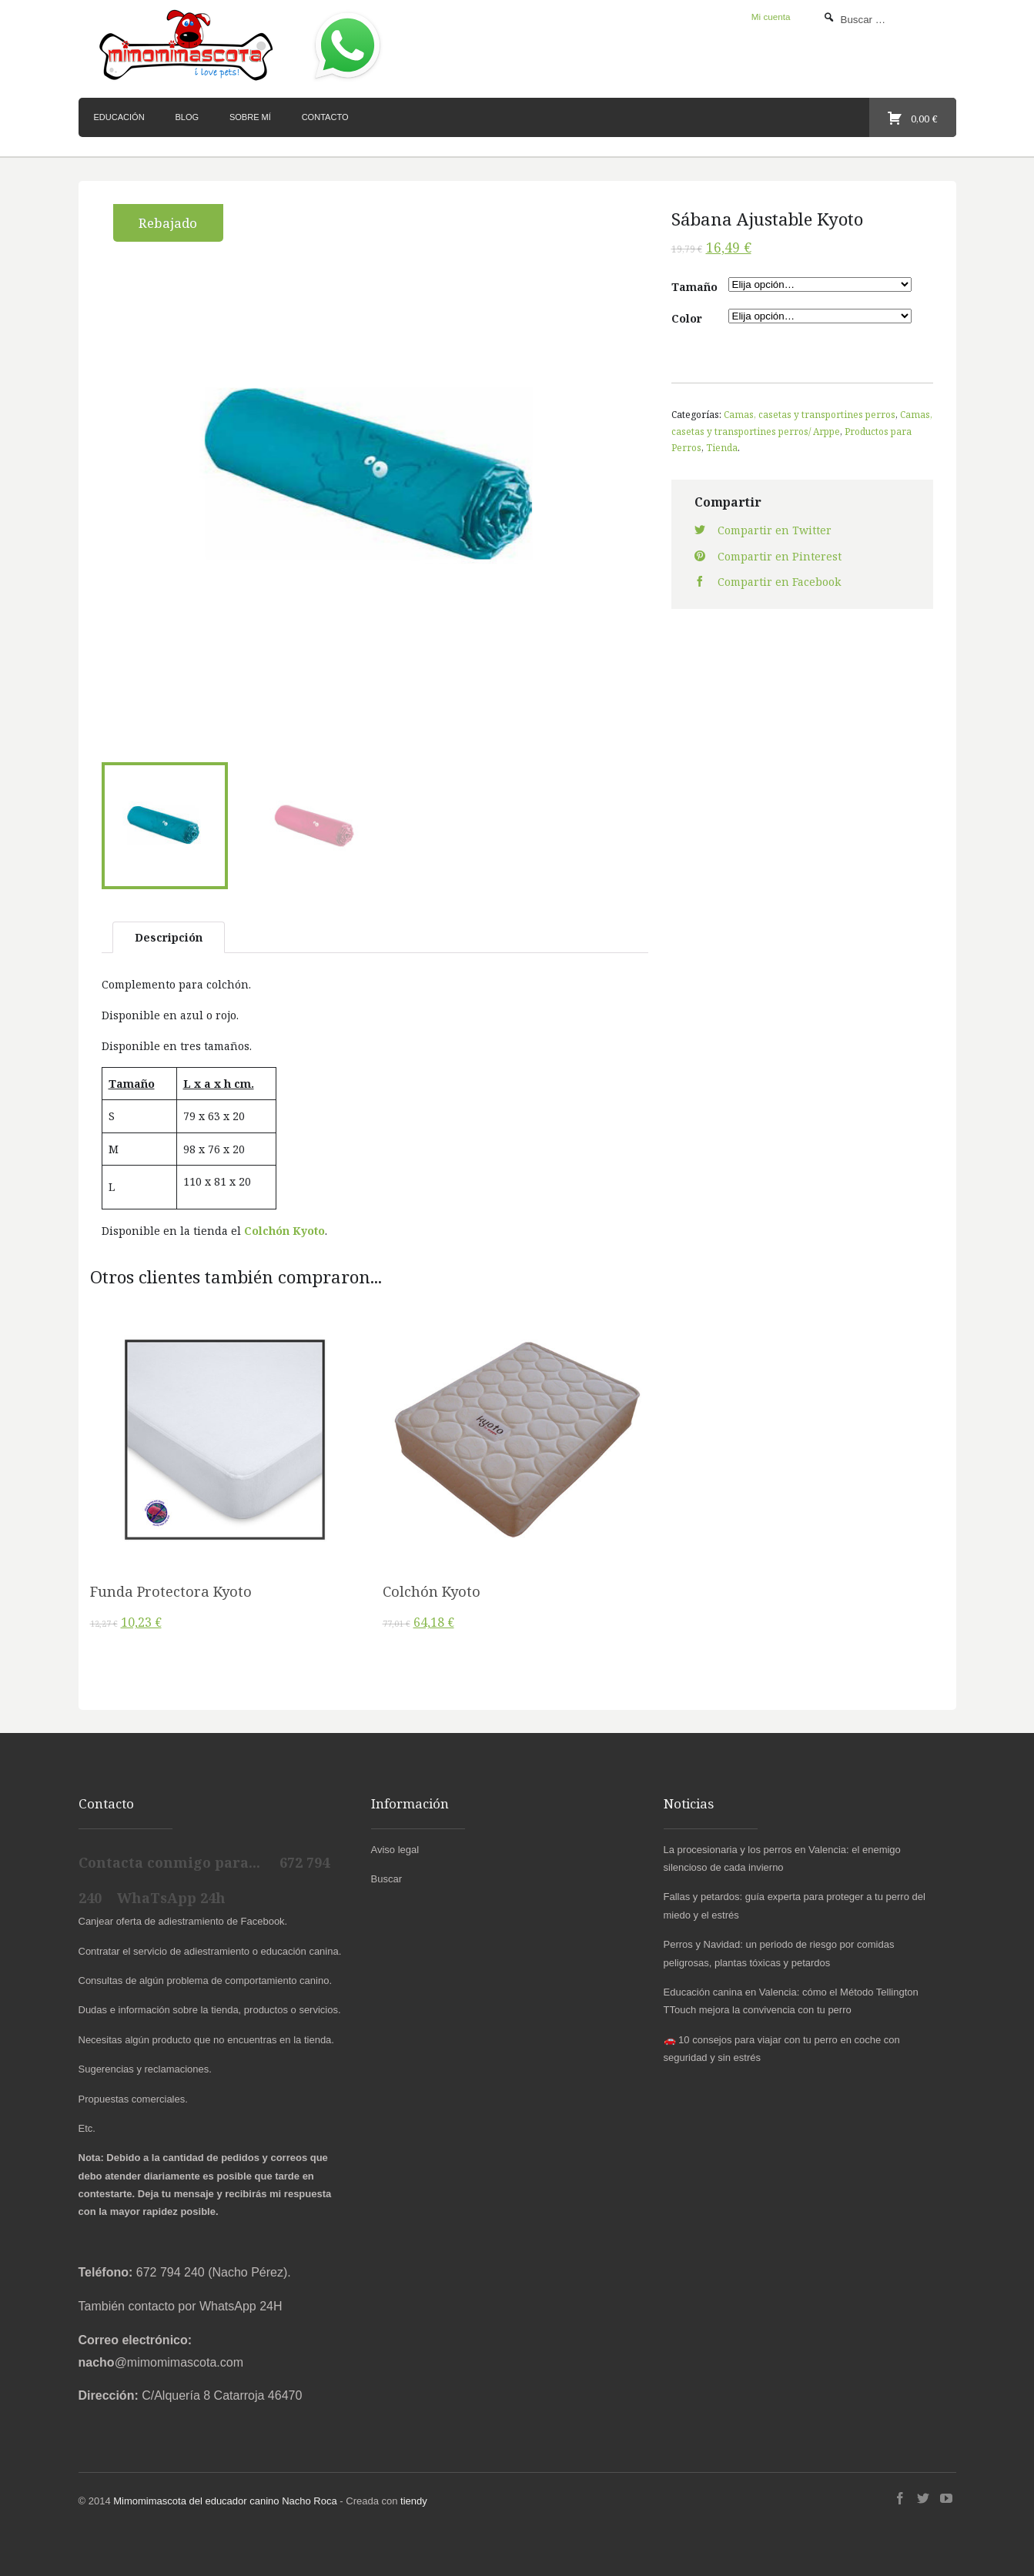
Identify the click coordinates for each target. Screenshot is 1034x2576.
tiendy (413, 2498)
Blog (187, 117)
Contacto (325, 117)
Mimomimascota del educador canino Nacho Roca (224, 2498)
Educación (118, 117)
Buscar (386, 1876)
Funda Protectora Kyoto (171, 1587)
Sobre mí (250, 117)
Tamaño (694, 286)
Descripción (168, 933)
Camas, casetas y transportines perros (809, 414)
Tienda (722, 447)
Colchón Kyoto (284, 1227)
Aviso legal (395, 1846)
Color (686, 318)
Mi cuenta (771, 17)
